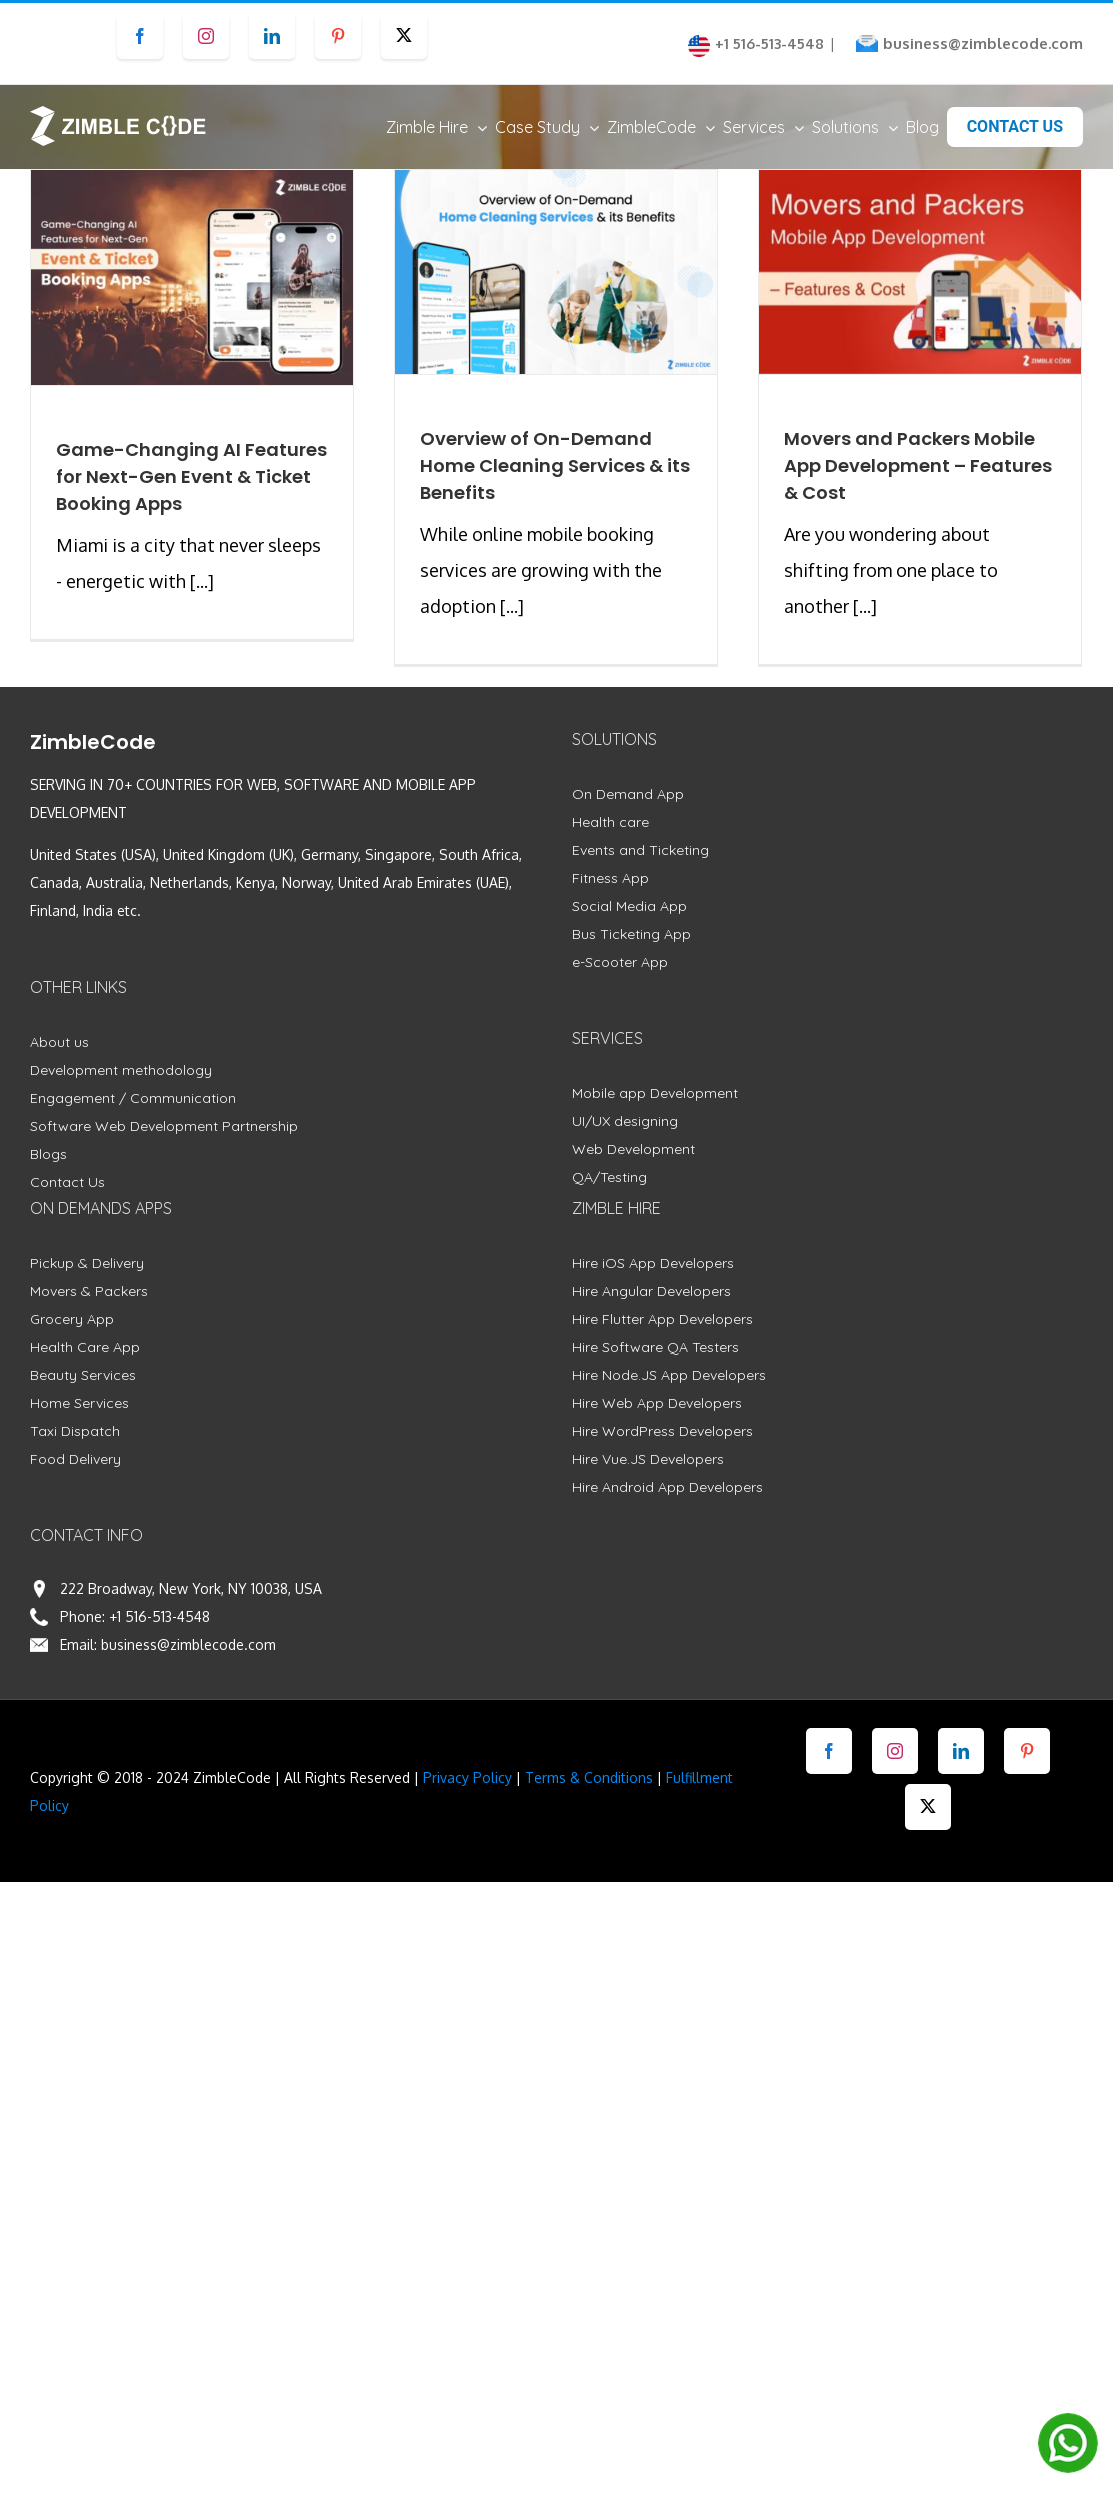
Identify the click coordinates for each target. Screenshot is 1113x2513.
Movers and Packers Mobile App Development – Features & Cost (918, 465)
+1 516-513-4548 (159, 1616)
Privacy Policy (467, 1777)
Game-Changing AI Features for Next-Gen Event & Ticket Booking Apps (191, 476)
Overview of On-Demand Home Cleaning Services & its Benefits (555, 465)
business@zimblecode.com (983, 43)
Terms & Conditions (589, 1777)
